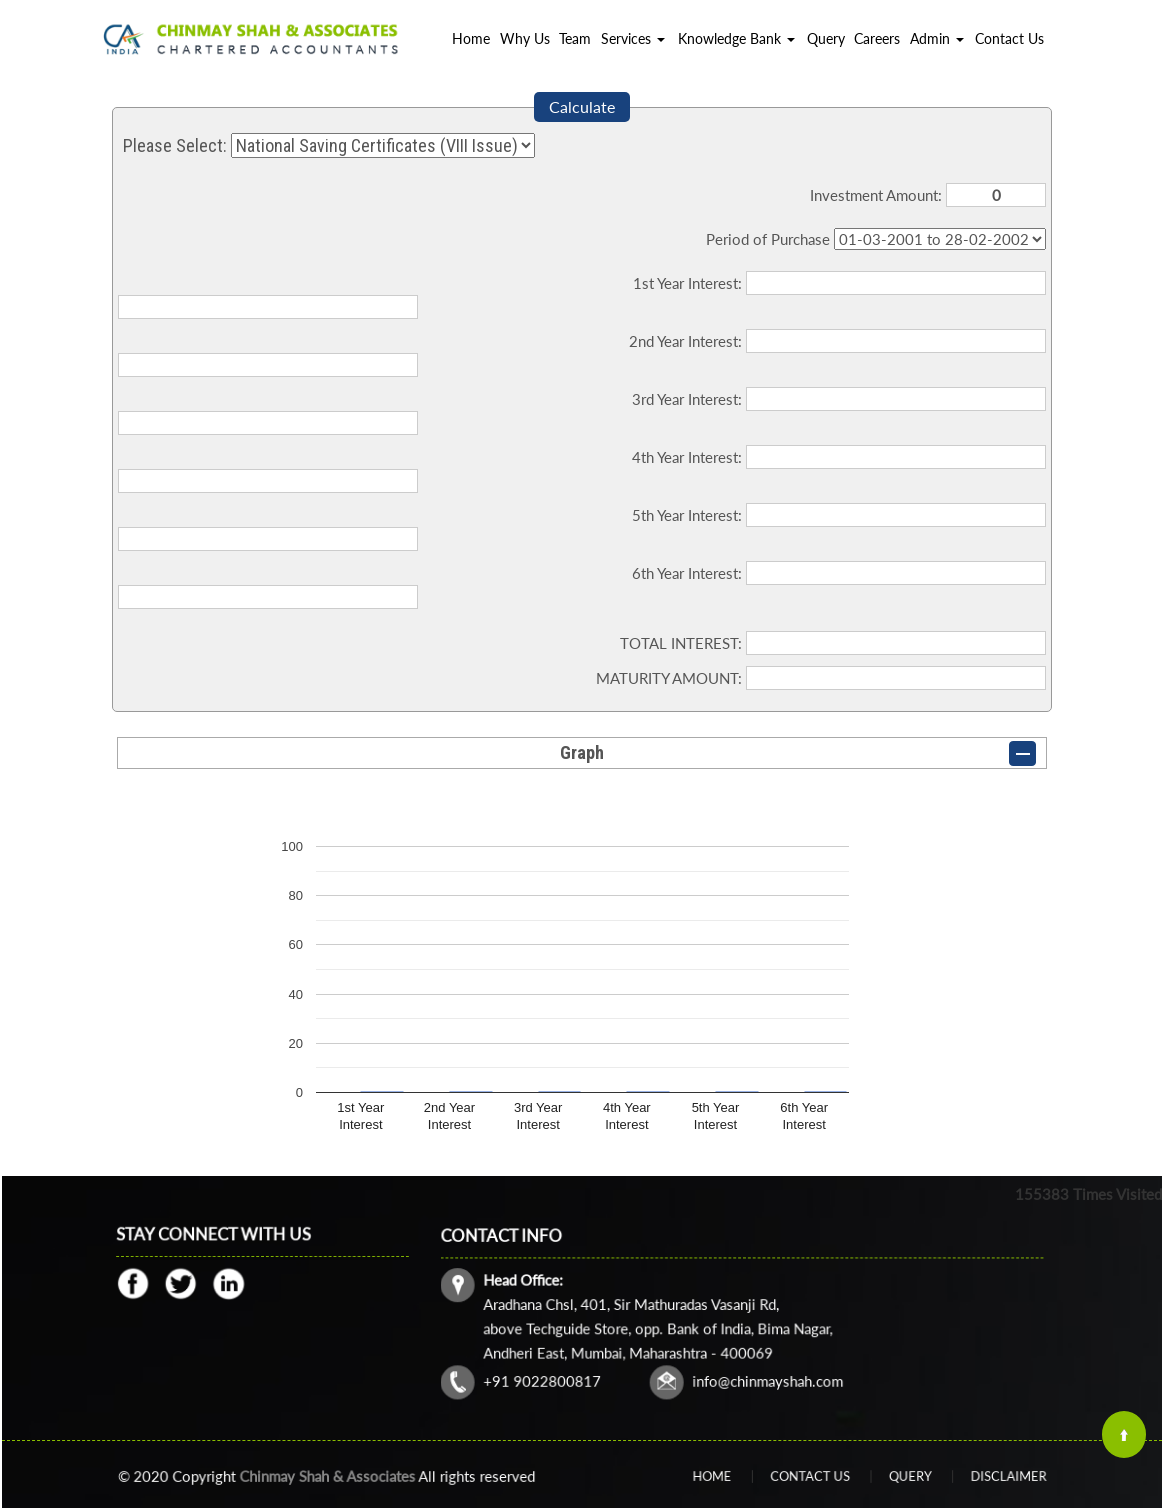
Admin (937, 38)
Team (575, 38)
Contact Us (1009, 38)
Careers (877, 38)
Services (633, 38)
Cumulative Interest (940, 239)
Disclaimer (951, 1476)
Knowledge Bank (736, 38)
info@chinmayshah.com (757, 1353)
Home (471, 38)
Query (826, 38)
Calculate (582, 106)
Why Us (525, 38)
